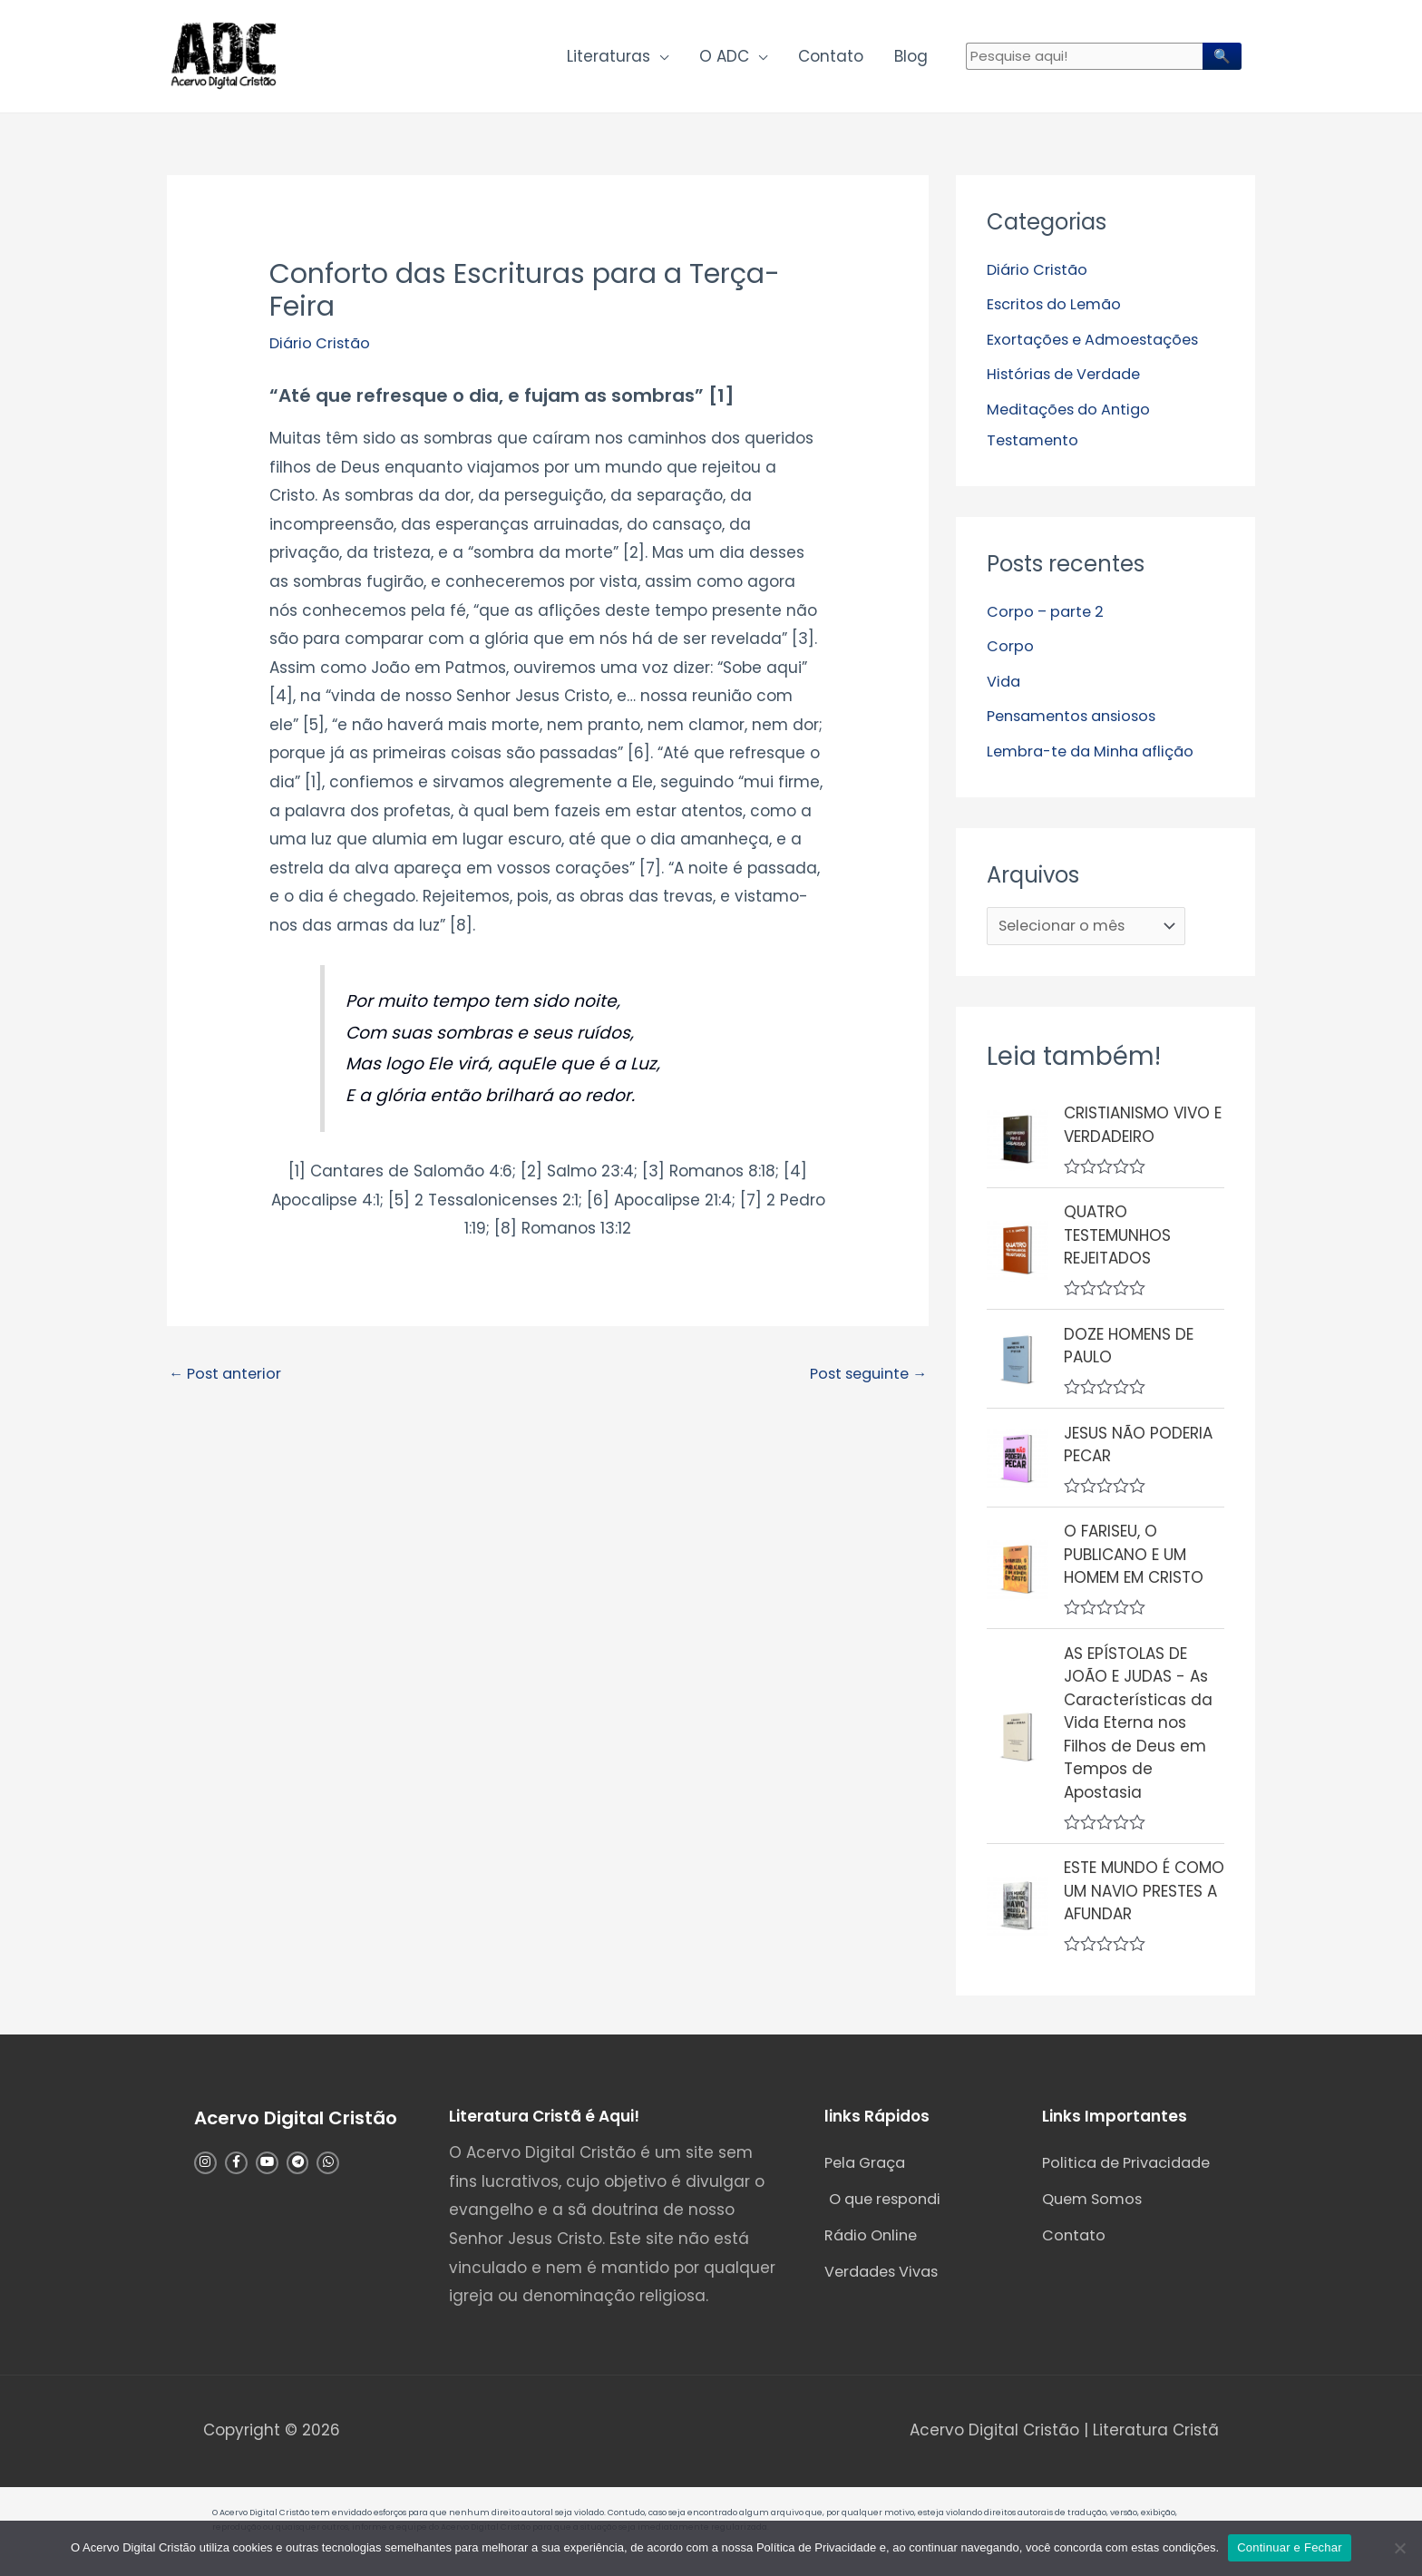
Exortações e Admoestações (1099, 345)
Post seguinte (863, 1382)
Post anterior (228, 1382)
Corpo (1010, 652)
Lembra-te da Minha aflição (1098, 756)
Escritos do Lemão (1058, 311)
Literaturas (608, 60)
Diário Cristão (322, 350)
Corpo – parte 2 (1048, 618)
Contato (830, 60)
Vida (1004, 687)
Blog (911, 60)
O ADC (724, 60)
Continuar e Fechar (1289, 2547)
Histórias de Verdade (1069, 381)
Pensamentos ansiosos (1078, 721)
